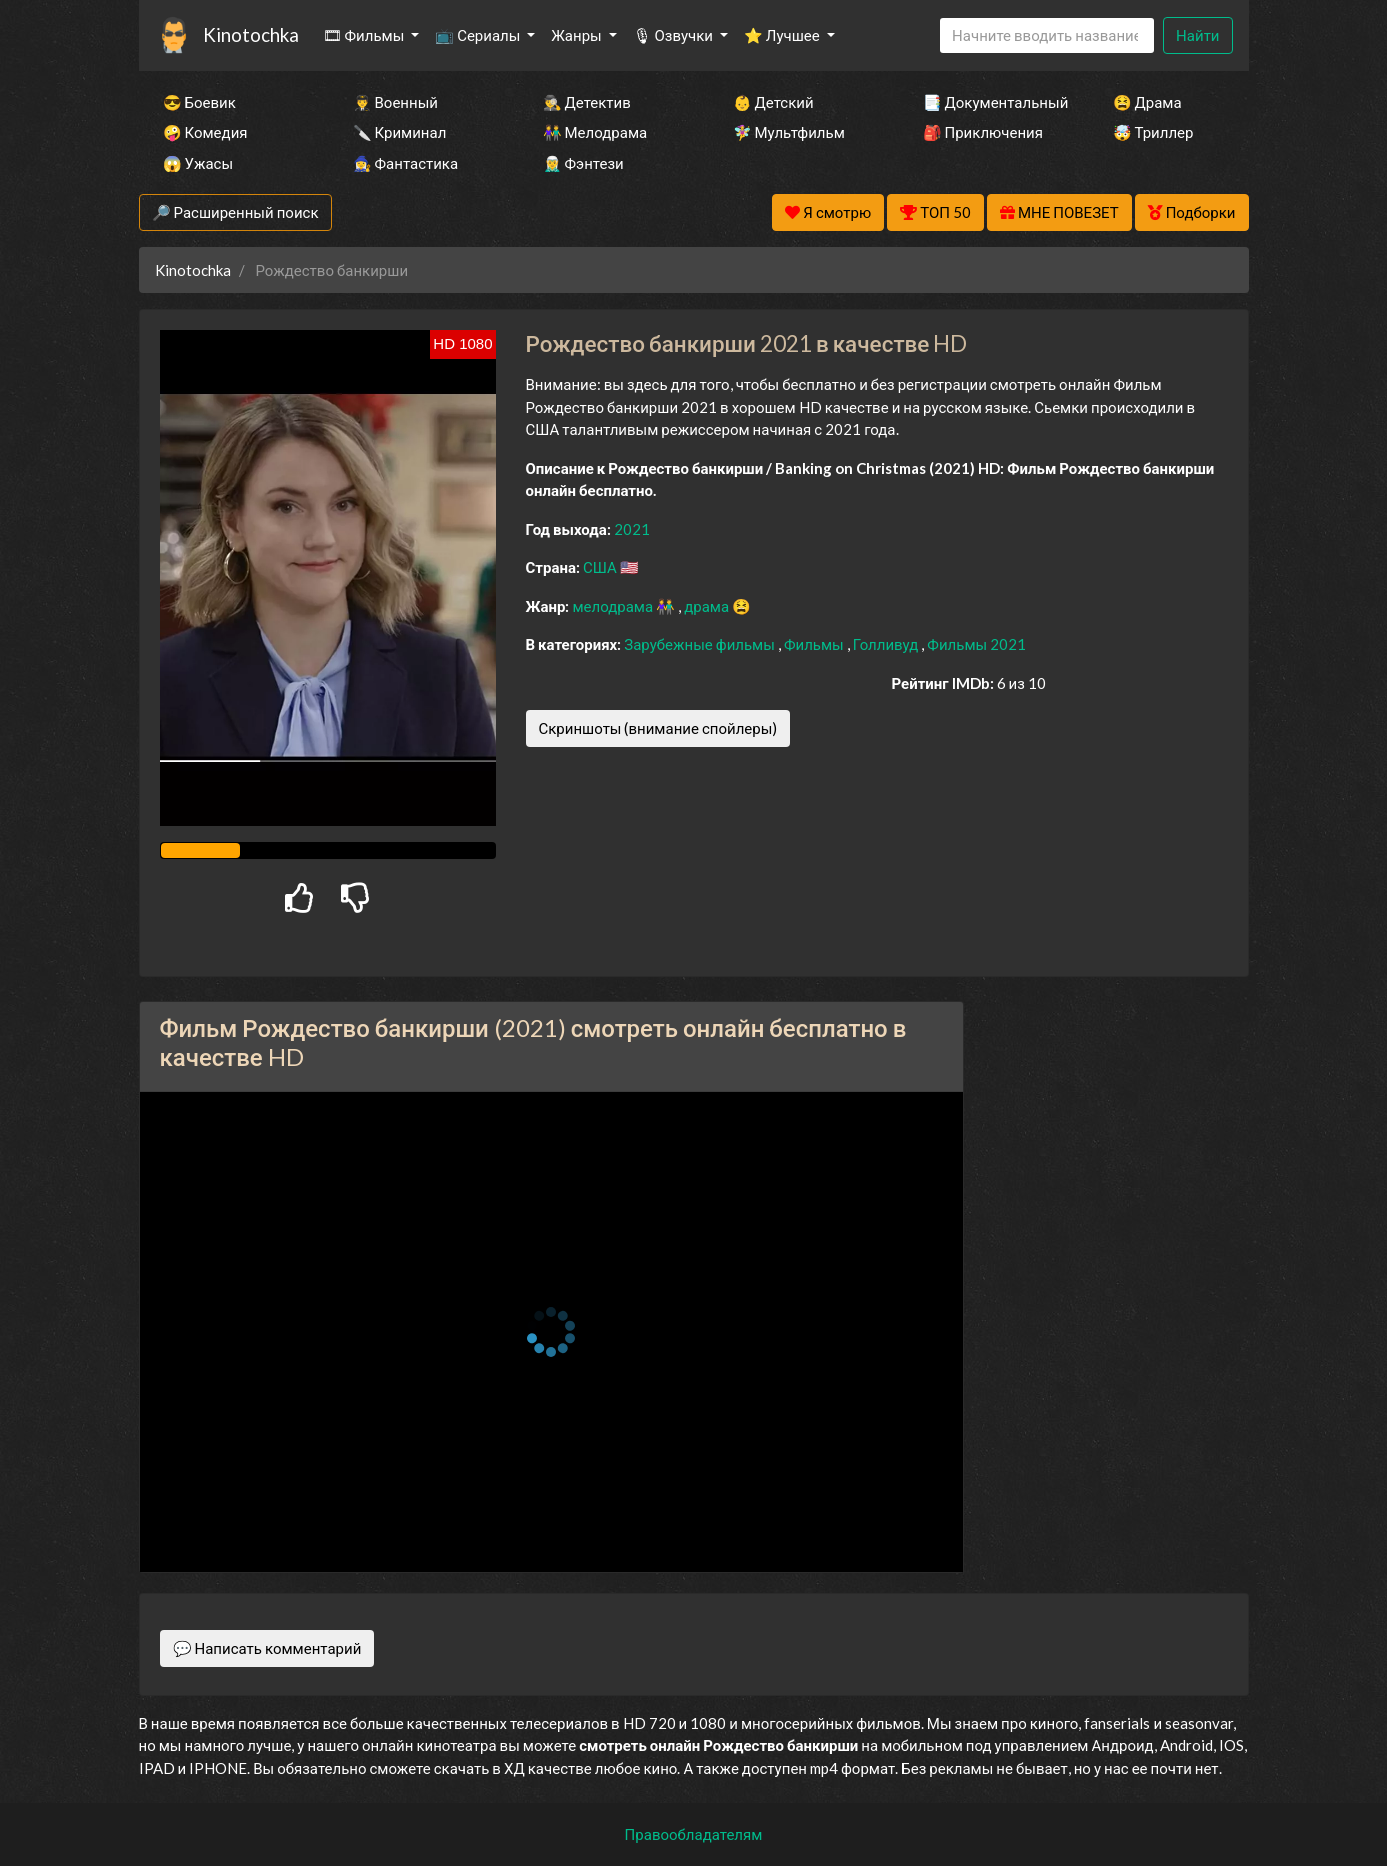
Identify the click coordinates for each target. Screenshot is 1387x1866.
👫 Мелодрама (595, 132)
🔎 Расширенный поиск (235, 212)
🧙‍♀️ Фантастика (406, 163)
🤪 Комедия (205, 132)
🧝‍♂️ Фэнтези (583, 163)
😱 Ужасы (198, 163)
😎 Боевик (199, 102)
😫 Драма (1147, 102)
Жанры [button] (578, 35)
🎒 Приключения (983, 132)
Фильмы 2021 (976, 644)
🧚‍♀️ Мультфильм (789, 132)
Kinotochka (251, 34)
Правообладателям (694, 1834)
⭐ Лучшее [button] (783, 35)
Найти (1197, 35)
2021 (632, 529)
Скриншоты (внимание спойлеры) (658, 728)
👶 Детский (773, 102)
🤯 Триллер (1153, 132)
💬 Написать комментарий (267, 1648)
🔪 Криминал (400, 132)
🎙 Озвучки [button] (674, 35)
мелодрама (614, 606)
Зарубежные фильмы (701, 644)
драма (708, 606)
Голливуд (887, 644)
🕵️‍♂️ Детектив (587, 102)
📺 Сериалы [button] (479, 35)
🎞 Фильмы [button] (365, 35)
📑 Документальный (991, 102)
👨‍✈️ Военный (395, 102)
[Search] (1047, 35)
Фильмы (815, 644)
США (601, 567)
